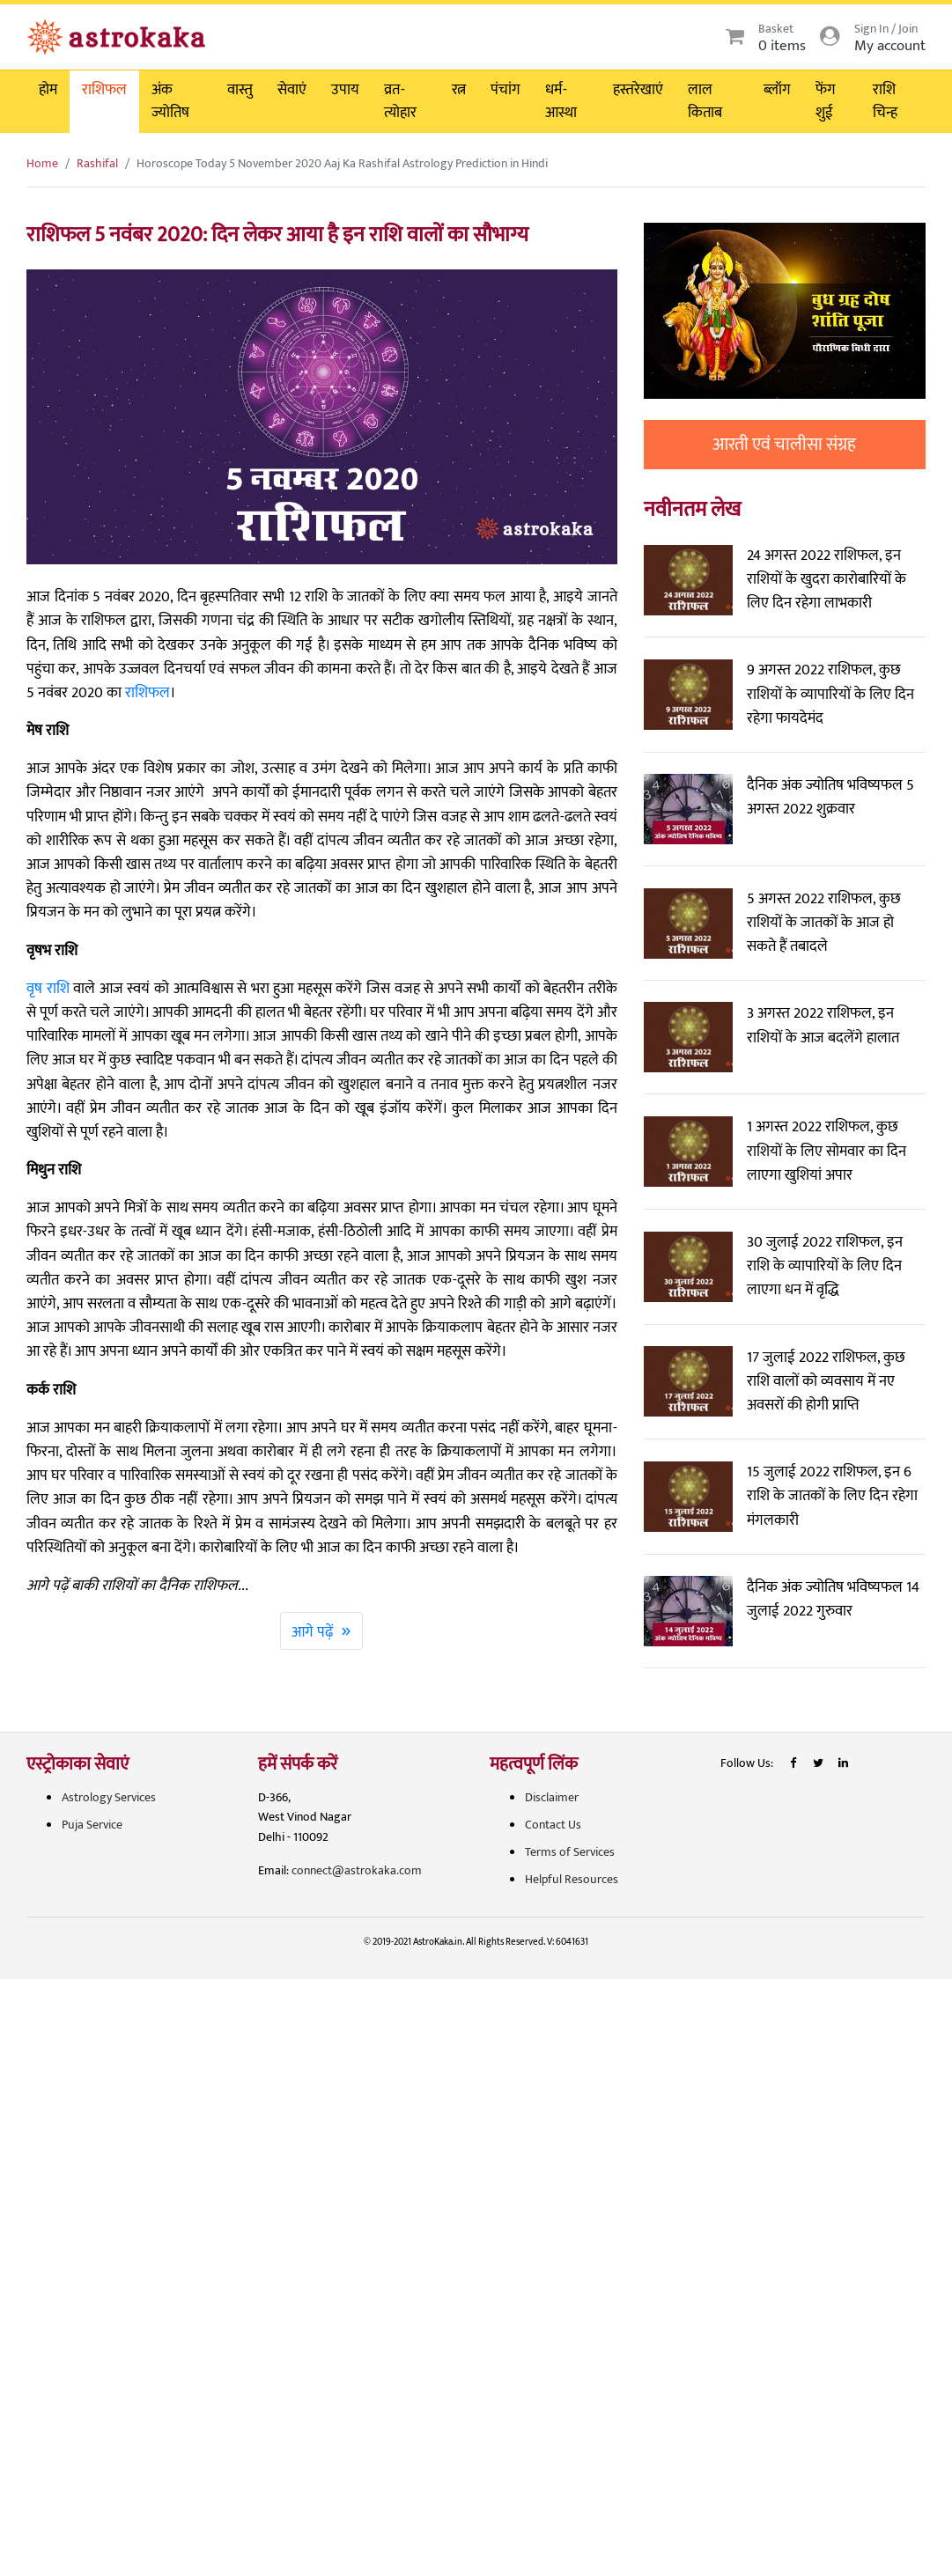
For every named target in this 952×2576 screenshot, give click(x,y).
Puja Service (92, 1824)
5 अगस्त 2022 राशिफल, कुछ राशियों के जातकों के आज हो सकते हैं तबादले (824, 923)
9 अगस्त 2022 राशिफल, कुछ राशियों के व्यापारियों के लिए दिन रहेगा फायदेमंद (830, 694)
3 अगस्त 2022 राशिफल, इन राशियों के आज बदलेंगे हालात (823, 1025)
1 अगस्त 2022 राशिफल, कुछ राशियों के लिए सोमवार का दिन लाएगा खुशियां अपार (826, 1151)
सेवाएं (291, 89)
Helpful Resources (571, 1879)
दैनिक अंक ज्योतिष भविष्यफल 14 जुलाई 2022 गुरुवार (833, 1599)
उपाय (345, 89)
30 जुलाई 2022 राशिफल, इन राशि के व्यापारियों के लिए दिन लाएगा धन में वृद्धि (825, 1266)
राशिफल (104, 89)
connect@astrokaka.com (357, 1870)
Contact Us (553, 1824)
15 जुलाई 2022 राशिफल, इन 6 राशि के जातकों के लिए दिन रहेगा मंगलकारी (832, 1496)
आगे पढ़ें (321, 1630)
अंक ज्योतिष (170, 101)
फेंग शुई (825, 101)
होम (48, 89)
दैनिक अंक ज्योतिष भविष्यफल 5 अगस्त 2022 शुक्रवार (830, 797)
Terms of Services (570, 1852)
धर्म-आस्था (561, 101)
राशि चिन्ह (885, 101)
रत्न (459, 89)
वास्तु (240, 89)
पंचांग (505, 89)
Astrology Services (109, 1797)
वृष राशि (48, 988)
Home (42, 163)
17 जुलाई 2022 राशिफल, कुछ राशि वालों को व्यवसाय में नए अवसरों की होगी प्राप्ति (826, 1381)
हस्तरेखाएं (638, 89)
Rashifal (97, 163)
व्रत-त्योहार (400, 101)
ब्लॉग (777, 89)
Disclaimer (552, 1797)
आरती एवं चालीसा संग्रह (784, 445)
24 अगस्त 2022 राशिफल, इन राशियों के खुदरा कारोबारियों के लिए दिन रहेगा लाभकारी (826, 579)
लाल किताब (705, 101)
